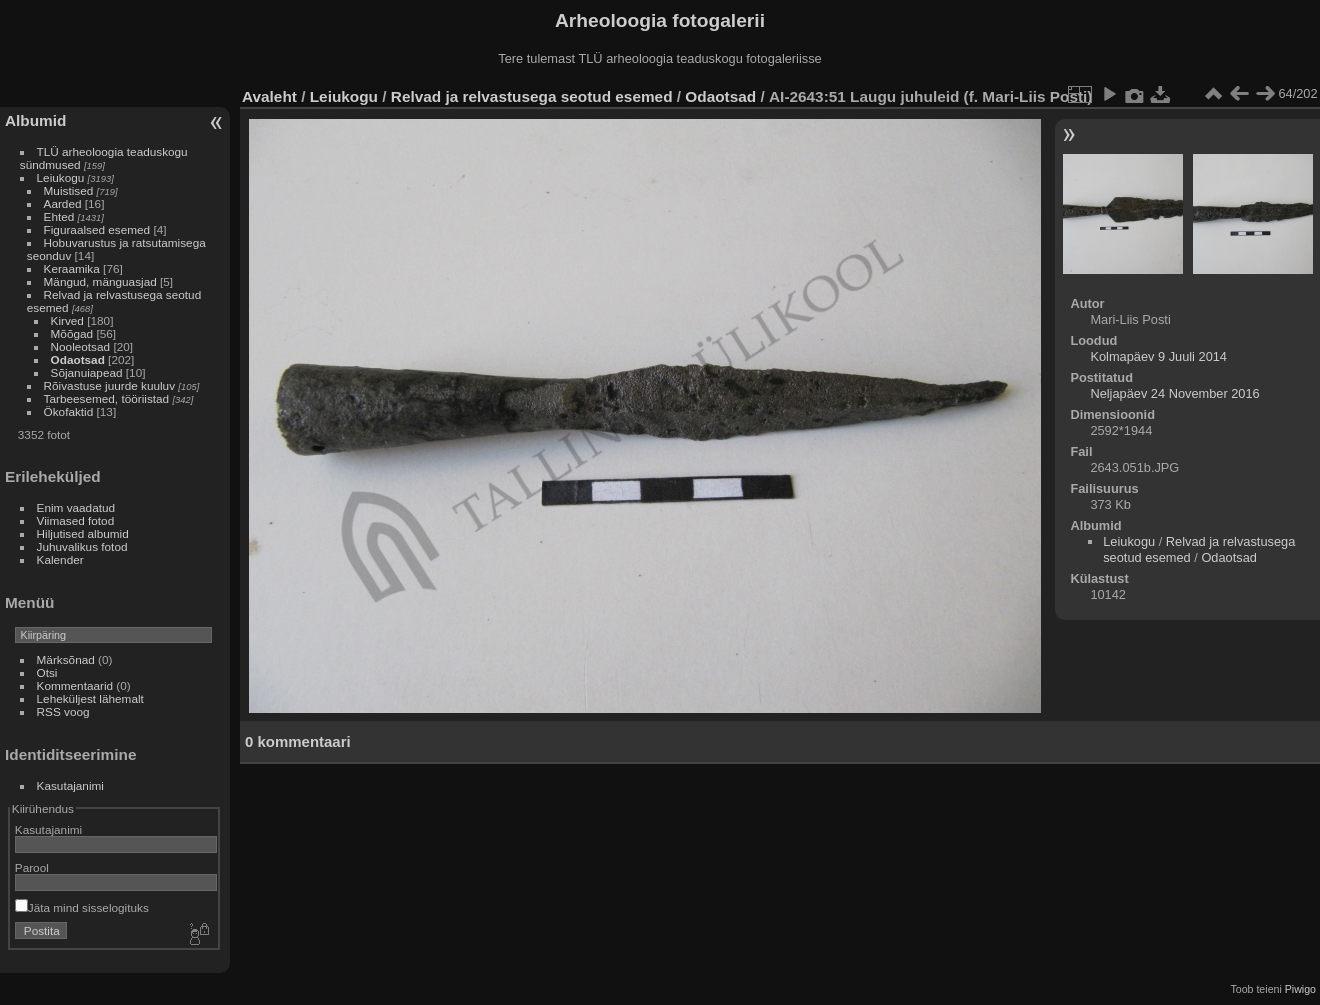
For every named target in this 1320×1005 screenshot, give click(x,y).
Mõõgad (72, 333)
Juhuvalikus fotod (82, 546)
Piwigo (1300, 989)
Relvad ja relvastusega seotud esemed (532, 96)
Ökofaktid (69, 411)
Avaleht (269, 96)
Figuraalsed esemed (97, 229)
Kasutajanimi (70, 785)
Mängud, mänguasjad (100, 281)
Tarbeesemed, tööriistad (107, 398)
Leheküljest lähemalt (90, 698)
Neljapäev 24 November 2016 (1174, 393)
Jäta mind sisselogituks (82, 907)
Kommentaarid (75, 685)
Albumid (35, 120)
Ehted (59, 216)
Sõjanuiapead (87, 372)
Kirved (67, 320)
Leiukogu (61, 177)
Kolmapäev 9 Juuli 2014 (1158, 356)
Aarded (63, 203)
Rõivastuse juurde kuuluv (109, 385)
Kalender (60, 559)
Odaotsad (78, 359)
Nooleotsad (81, 346)
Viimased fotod (76, 520)
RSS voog (63, 711)
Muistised (69, 190)
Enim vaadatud (76, 507)
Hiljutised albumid (83, 533)
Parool (32, 867)
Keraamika (72, 268)
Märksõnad (66, 659)
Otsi (47, 672)
